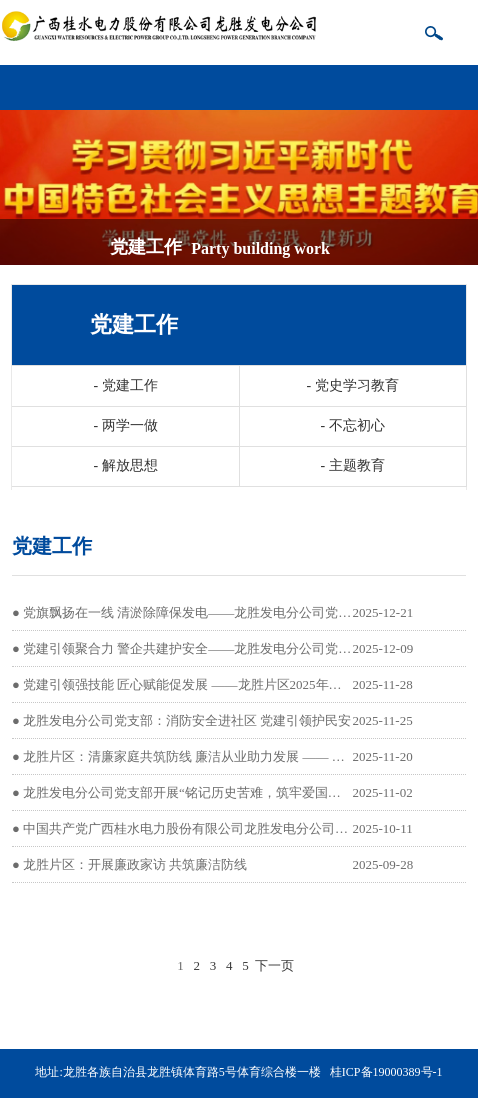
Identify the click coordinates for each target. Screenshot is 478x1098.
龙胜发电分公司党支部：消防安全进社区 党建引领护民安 (187, 720)
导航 (458, 79)
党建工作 (125, 385)
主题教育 (352, 465)
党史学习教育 (352, 385)
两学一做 (125, 425)
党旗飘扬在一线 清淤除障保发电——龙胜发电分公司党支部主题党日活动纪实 (245, 612)
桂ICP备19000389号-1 (386, 1072)
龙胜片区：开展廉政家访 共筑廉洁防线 (135, 864)
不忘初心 (352, 425)
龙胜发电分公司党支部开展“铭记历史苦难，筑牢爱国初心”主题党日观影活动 (243, 792)
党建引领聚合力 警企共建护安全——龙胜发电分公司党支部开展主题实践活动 (245, 648)
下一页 (274, 965)
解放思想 (125, 465)
